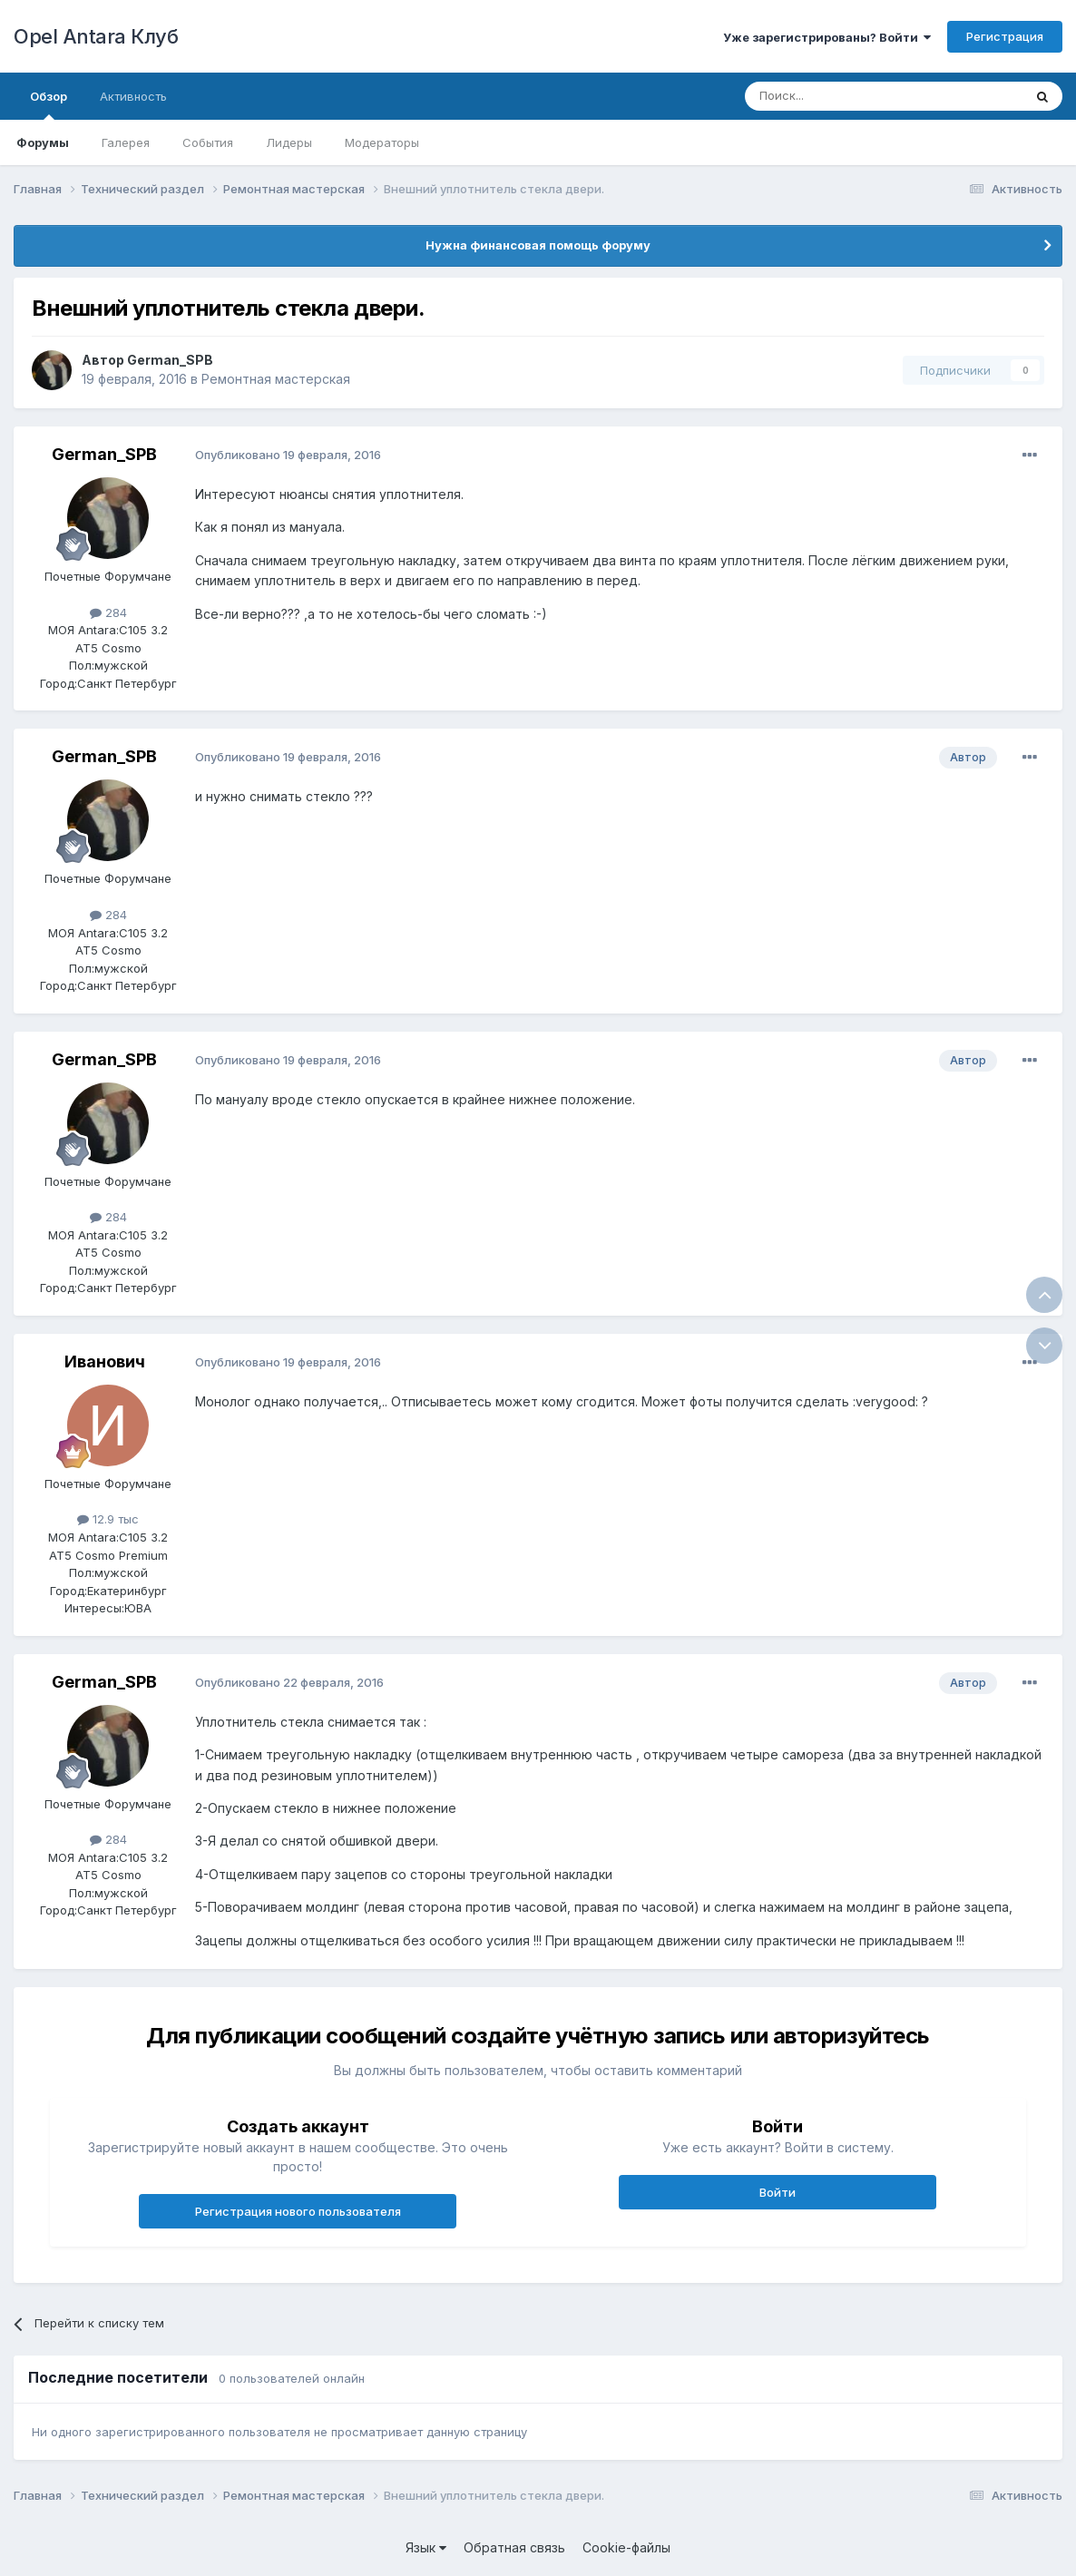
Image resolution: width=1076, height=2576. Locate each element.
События (207, 142)
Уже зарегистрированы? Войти (827, 37)
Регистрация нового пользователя (298, 2211)
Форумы (42, 142)
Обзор (48, 104)
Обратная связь (514, 2547)
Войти (777, 2192)
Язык (426, 2547)
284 (108, 612)
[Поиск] (842, 96)
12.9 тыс (108, 1519)
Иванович (104, 1361)
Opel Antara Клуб (96, 36)
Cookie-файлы (626, 2547)
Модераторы (382, 142)
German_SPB (170, 359)
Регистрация (1004, 36)
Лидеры (289, 142)
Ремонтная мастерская (275, 379)
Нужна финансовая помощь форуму (538, 245)
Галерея (126, 142)
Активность (133, 96)
